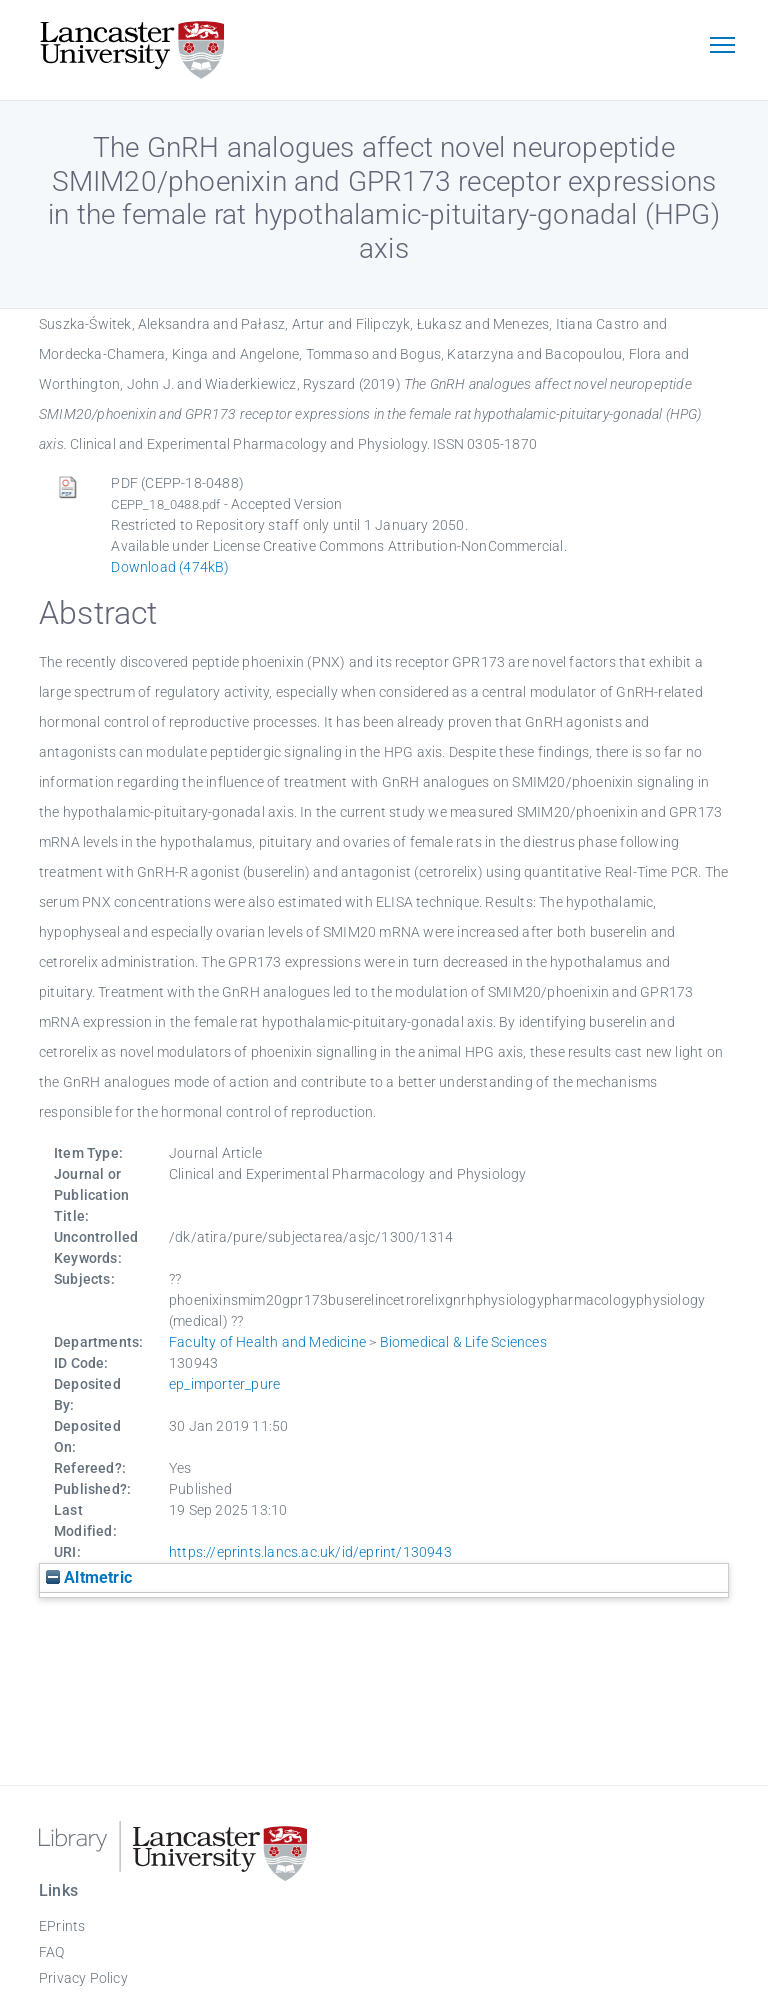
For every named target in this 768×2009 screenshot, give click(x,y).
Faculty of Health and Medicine (267, 1342)
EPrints (62, 1926)
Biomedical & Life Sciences (463, 1342)
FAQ (52, 1952)
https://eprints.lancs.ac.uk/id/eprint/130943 (310, 1552)
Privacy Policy (83, 1978)
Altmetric (89, 1577)
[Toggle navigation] (722, 47)
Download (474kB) (170, 567)
